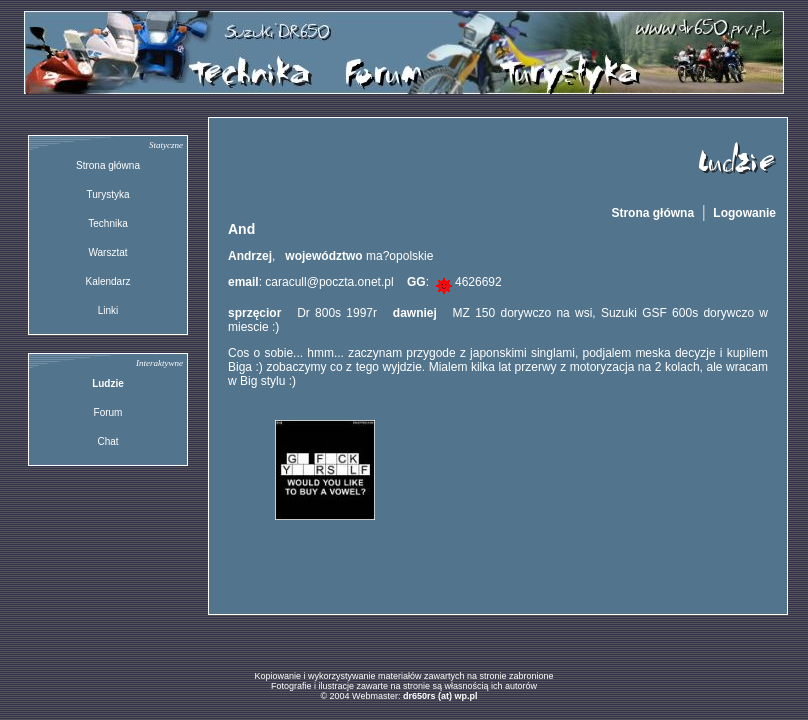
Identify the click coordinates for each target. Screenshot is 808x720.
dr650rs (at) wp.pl (440, 696)
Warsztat (107, 252)
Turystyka (108, 194)
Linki (108, 310)
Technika (107, 223)
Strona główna (108, 165)
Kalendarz (107, 281)
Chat (107, 441)
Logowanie (744, 213)
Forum (108, 412)
